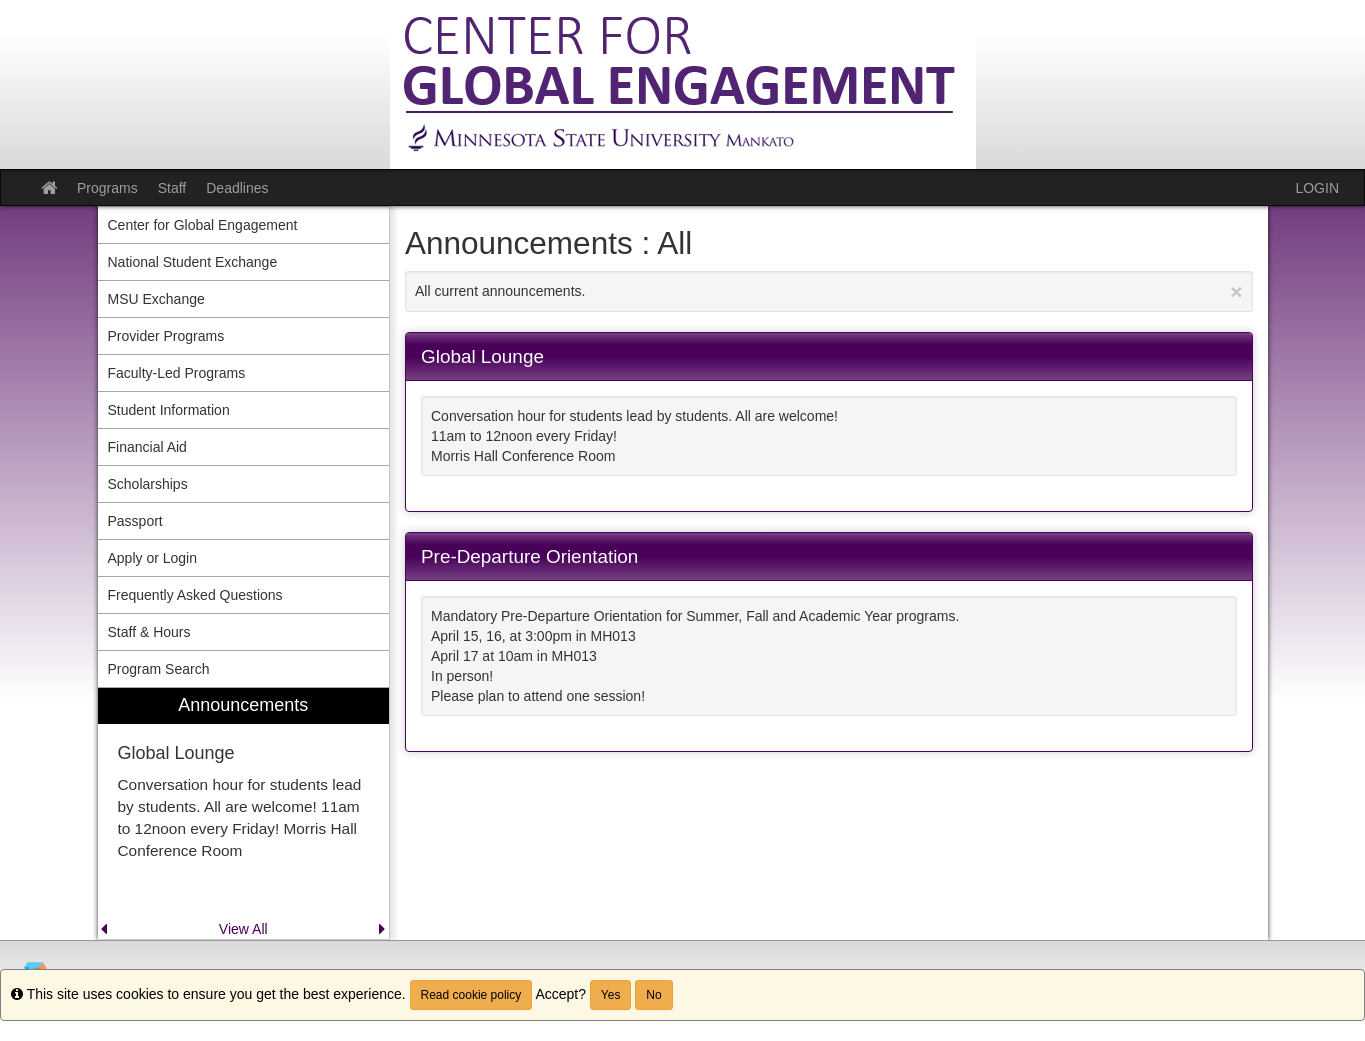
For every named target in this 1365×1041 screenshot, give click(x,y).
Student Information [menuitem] (169, 410)
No (653, 995)
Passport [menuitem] (135, 521)
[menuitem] (244, 813)
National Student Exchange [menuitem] (193, 262)
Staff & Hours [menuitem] (149, 632)
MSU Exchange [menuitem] (156, 299)
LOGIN (1317, 188)
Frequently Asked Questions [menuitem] (195, 595)
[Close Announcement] (1236, 291)
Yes (611, 995)
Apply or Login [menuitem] (153, 558)
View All (243, 929)
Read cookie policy (471, 995)
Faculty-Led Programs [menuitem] (177, 373)
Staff (172, 188)
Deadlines (237, 188)
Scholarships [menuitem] (148, 484)
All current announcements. (829, 291)
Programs (107, 188)
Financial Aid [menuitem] (147, 447)
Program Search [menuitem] (159, 669)
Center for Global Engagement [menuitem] (203, 225)
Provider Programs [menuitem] (166, 336)
